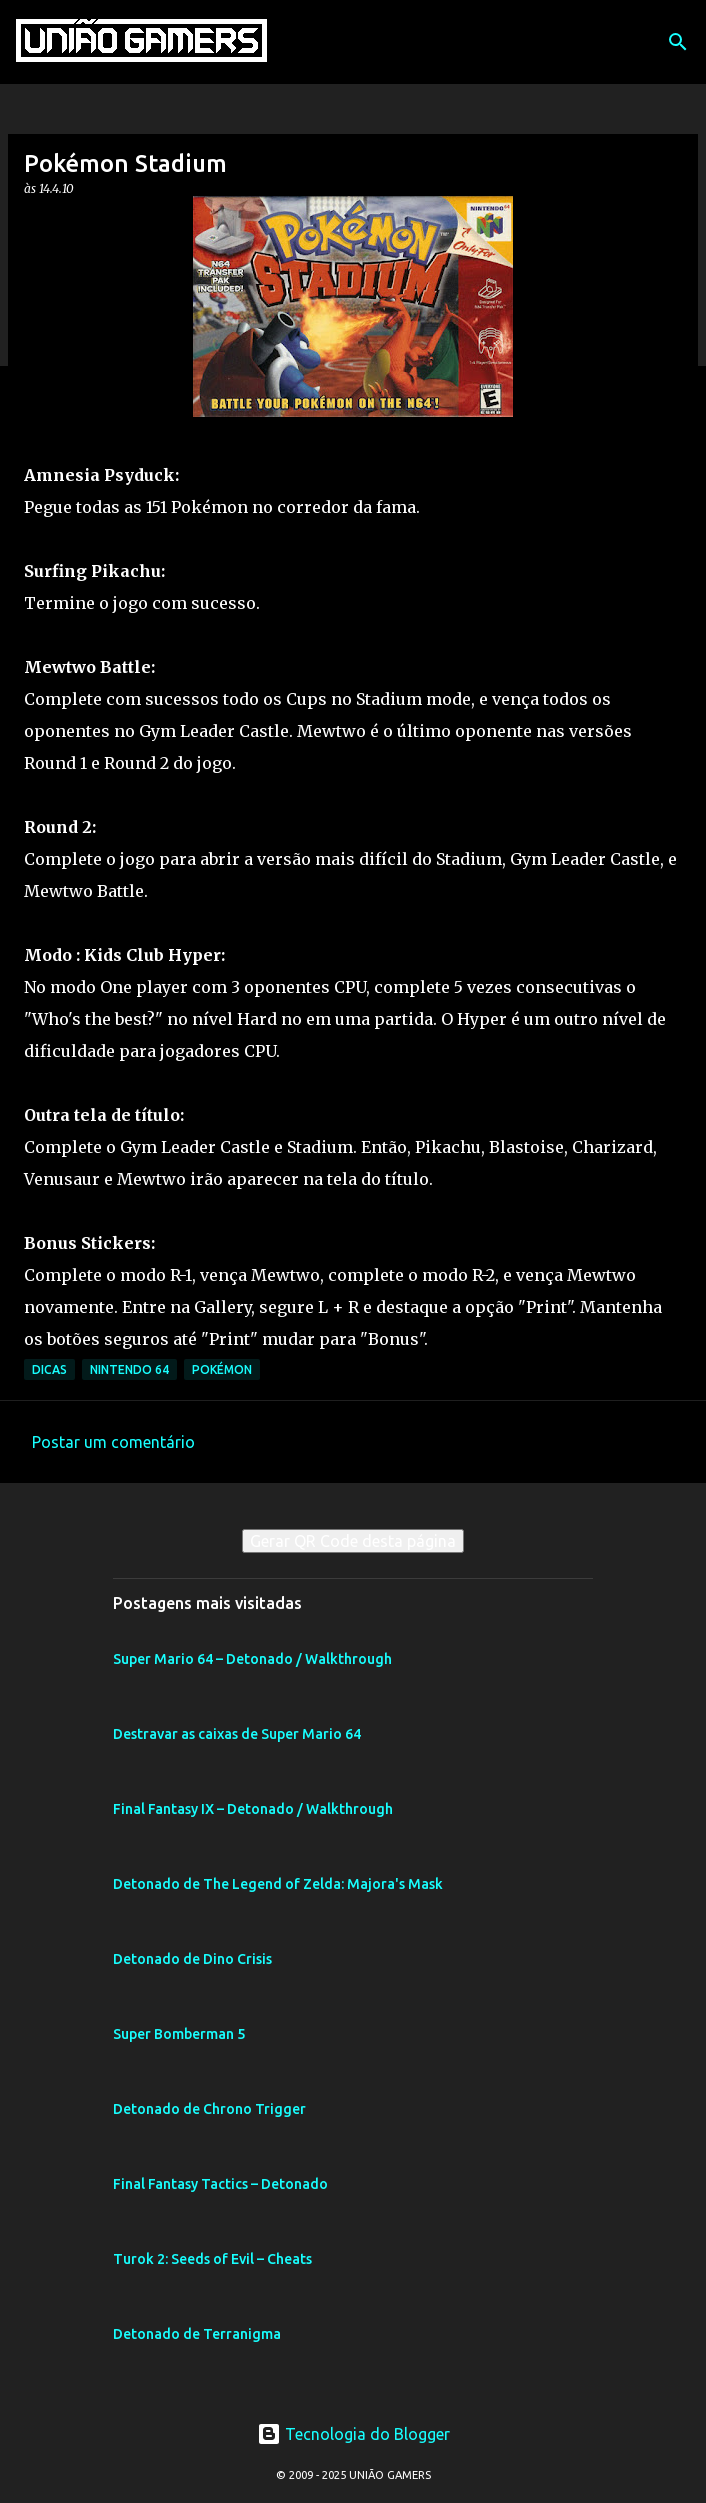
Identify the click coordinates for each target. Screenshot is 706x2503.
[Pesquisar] (678, 42)
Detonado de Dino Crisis (192, 1959)
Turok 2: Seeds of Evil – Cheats (212, 2259)
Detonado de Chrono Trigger (209, 2109)
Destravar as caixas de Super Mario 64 (237, 1734)
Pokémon (222, 1369)
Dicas (49, 1369)
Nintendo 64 (129, 1369)
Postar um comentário (113, 1442)
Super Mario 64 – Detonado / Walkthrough (252, 1659)
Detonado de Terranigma (197, 2334)
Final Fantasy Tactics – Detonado (220, 2184)
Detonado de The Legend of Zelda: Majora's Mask (278, 1884)
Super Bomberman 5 (179, 2034)
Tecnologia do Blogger (353, 2434)
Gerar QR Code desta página (353, 1541)
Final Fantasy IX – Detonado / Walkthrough (253, 1809)
